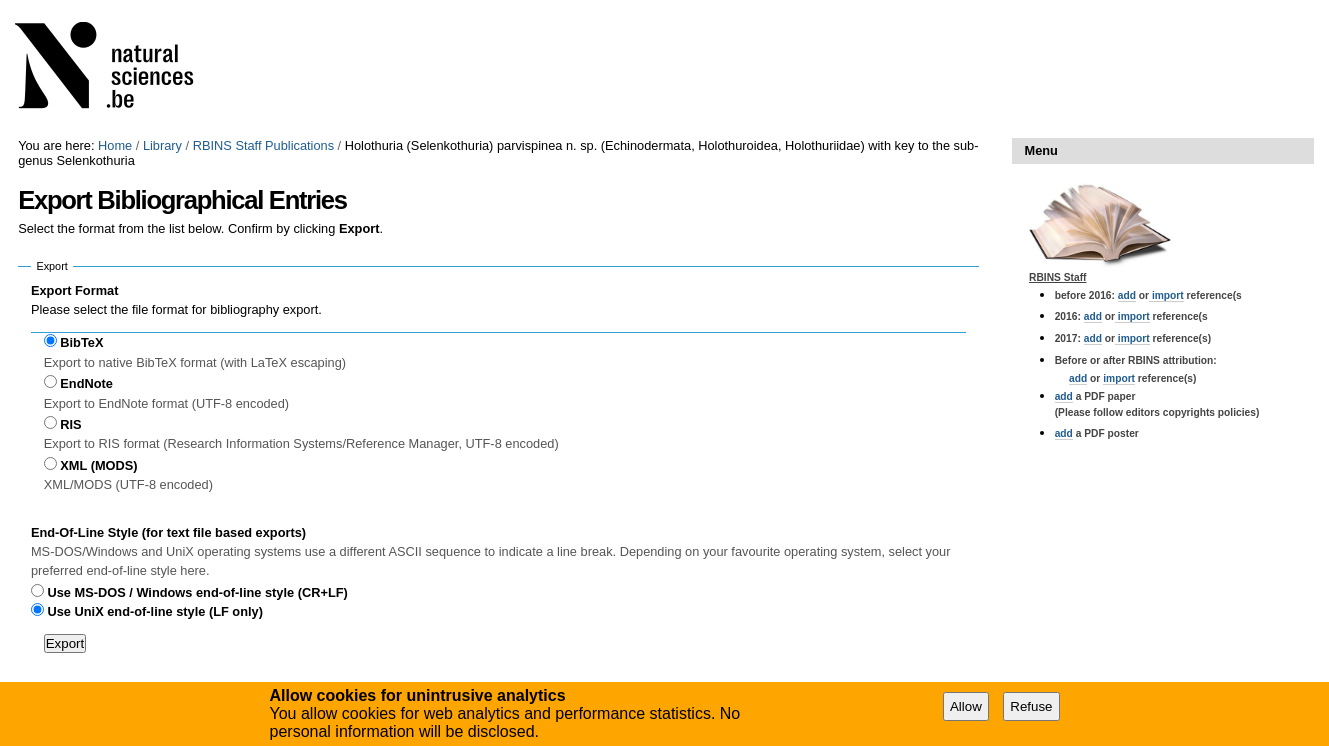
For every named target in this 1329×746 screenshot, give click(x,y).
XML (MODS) (98, 465)
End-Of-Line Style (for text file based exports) (168, 532)
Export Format (74, 290)
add (1127, 295)
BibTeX (81, 342)
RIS (70, 424)
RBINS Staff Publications (263, 145)
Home (115, 145)
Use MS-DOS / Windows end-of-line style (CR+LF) (198, 592)
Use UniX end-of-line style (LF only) (155, 611)
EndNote (86, 383)
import (1166, 295)
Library (162, 145)
